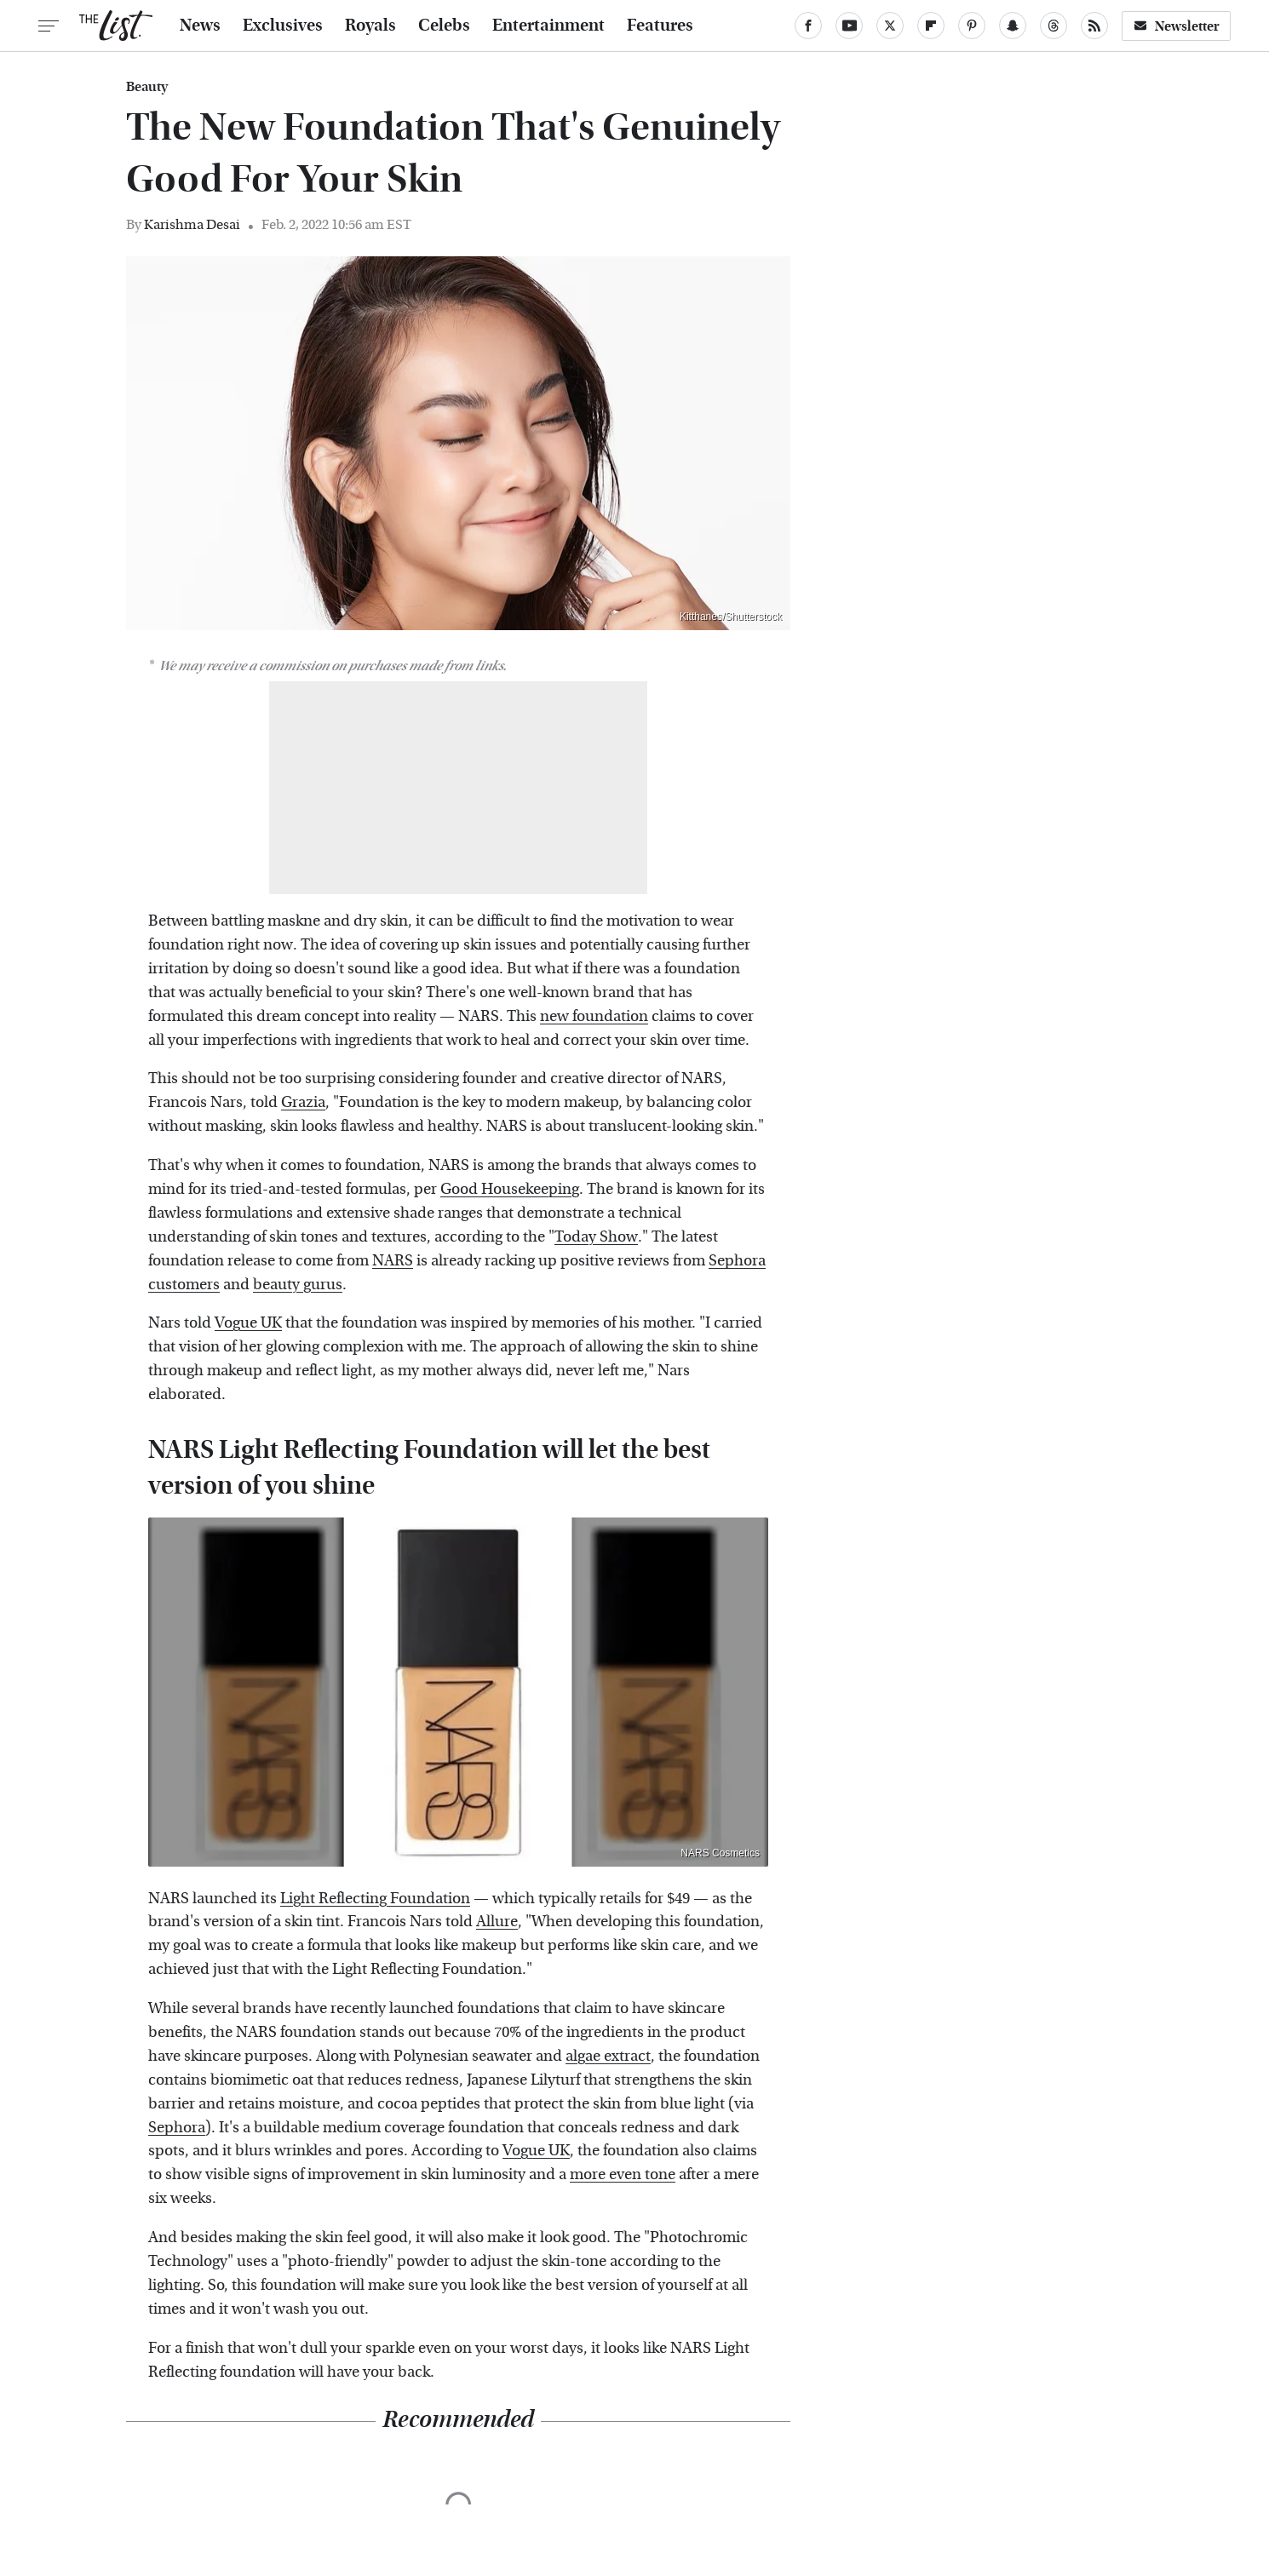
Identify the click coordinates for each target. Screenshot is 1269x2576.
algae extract (608, 2056)
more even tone (622, 2174)
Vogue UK (248, 1323)
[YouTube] (849, 25)
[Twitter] (890, 25)
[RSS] (1094, 25)
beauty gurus (297, 1285)
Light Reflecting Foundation (375, 1899)
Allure (497, 1922)
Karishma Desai (192, 224)
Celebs (444, 25)
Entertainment (548, 25)
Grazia (303, 1102)
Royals (370, 25)
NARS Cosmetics (720, 1853)
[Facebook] (808, 25)
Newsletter (1176, 26)
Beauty (147, 87)
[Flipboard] (931, 25)
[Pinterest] (971, 25)
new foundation (594, 1016)
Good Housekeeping (509, 1189)
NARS (392, 1261)
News (200, 25)
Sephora (176, 2128)
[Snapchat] (1012, 25)
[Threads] (1053, 25)
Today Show (596, 1237)
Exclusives (283, 25)
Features (660, 25)
